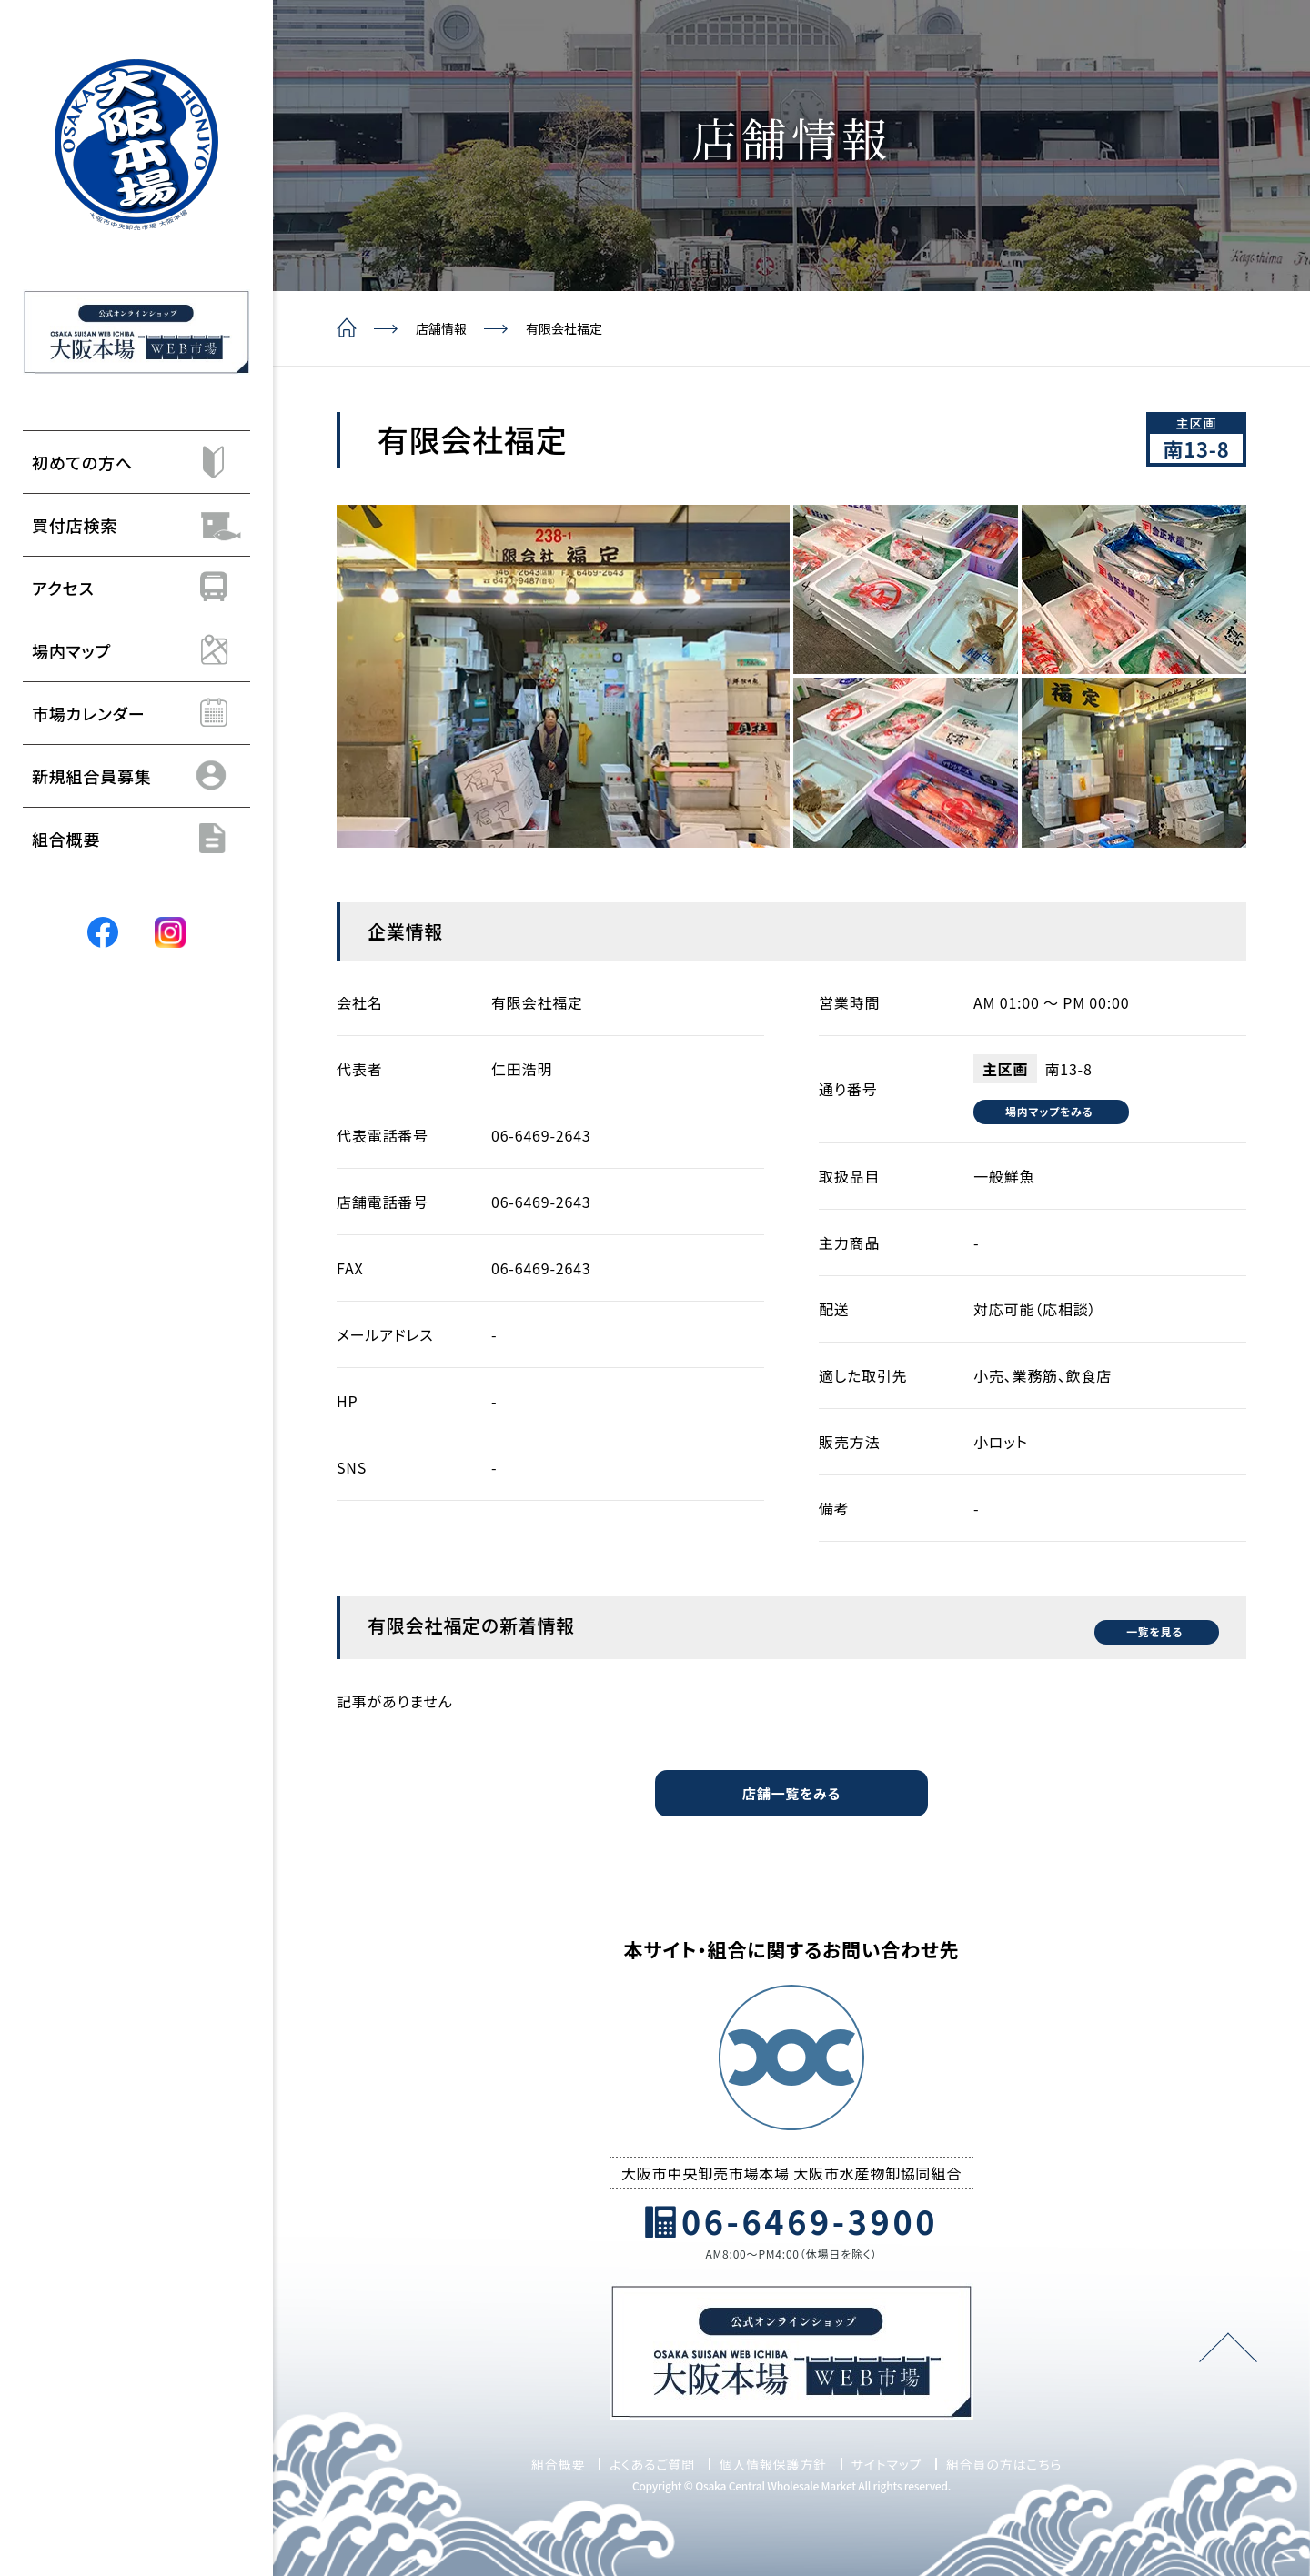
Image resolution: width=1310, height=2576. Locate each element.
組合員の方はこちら (1004, 2461)
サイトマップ (887, 2461)
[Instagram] (170, 931)
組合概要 (558, 2461)
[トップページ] (136, 144)
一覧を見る (1141, 1624)
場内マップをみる (1056, 1111)
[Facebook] (102, 931)
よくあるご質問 (652, 2461)
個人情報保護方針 (773, 2461)
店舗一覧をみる (791, 1790)
